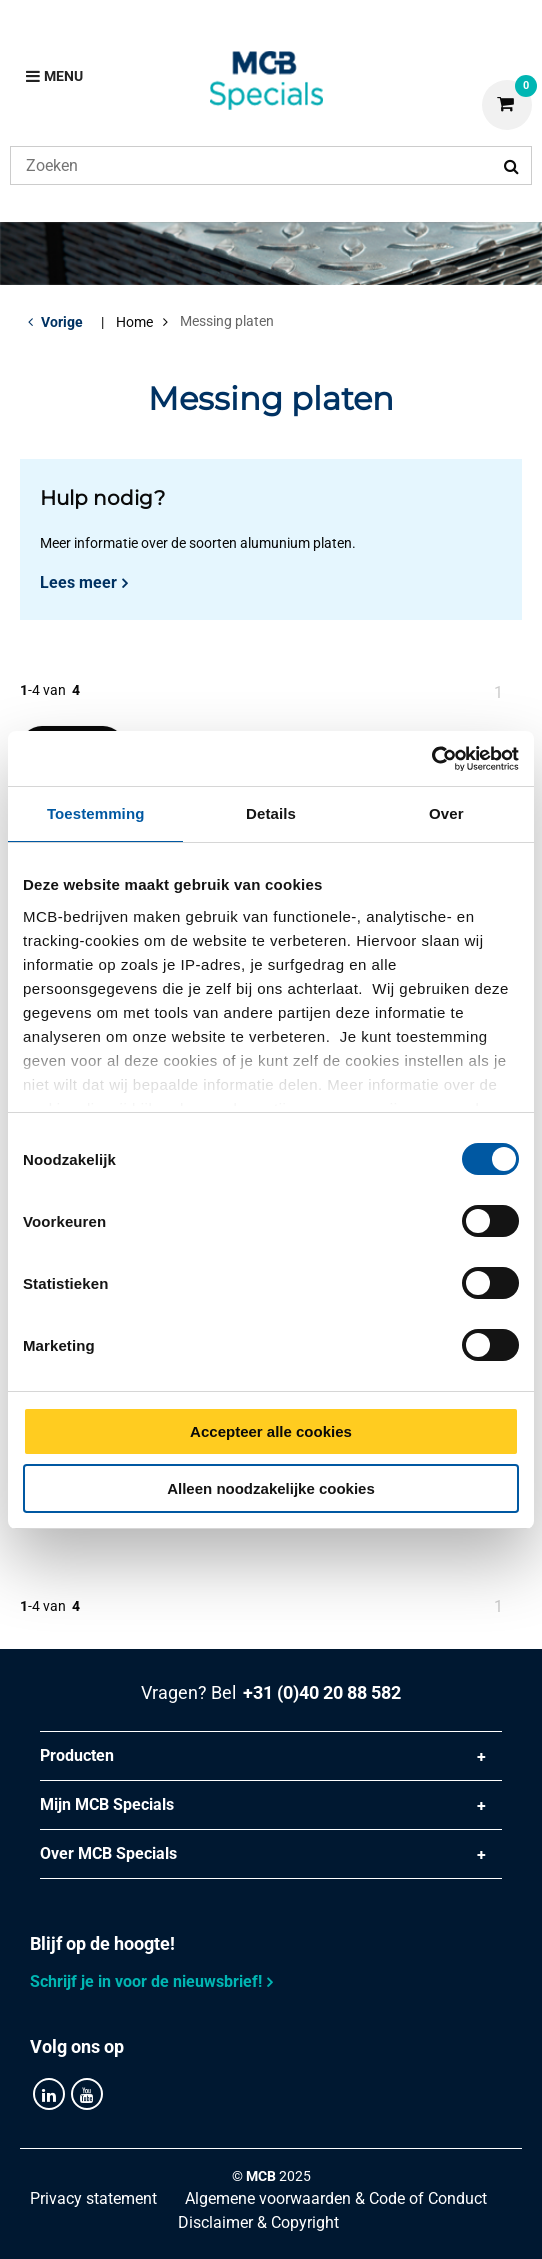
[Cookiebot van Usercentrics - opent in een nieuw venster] (431, 759)
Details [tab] (271, 813)
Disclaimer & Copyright (258, 2222)
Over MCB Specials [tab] (108, 1853)
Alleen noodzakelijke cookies (271, 1488)
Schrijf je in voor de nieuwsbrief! (146, 1981)
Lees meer (78, 582)
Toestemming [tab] (96, 813)
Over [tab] (446, 813)
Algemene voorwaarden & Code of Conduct (336, 2198)
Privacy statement (93, 2198)
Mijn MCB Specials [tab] (107, 1804)
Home (134, 322)
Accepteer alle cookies (271, 1431)
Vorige (62, 322)
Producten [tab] (77, 1755)
